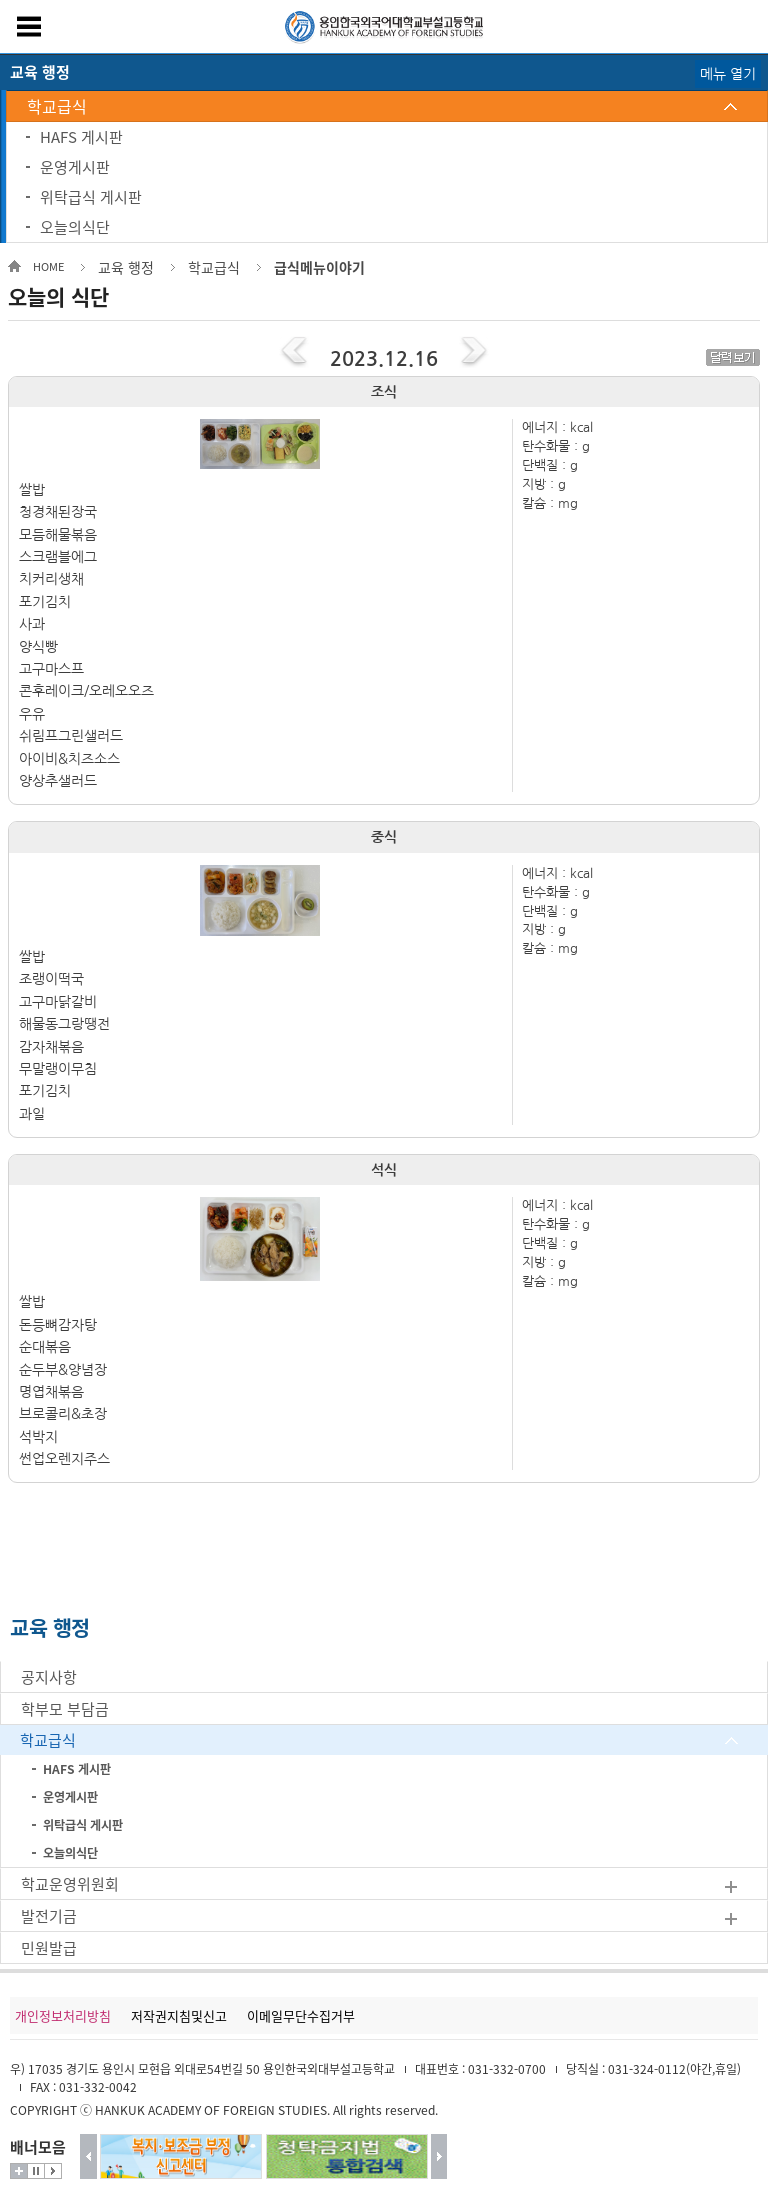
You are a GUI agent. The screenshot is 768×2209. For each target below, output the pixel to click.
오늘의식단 (75, 227)
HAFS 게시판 (81, 137)
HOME (48, 266)
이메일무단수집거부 (301, 2015)
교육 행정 (126, 267)
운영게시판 (75, 167)
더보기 (19, 2171)
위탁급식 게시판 (91, 197)
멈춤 (36, 2171)
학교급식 (57, 106)
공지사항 (49, 1677)
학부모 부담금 (65, 1709)
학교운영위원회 (70, 1884)
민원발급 (49, 1948)
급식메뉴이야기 (319, 267)
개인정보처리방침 (63, 2015)
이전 (88, 2156)
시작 (53, 2171)
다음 (439, 2156)
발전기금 (49, 1916)
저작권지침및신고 (179, 2015)
